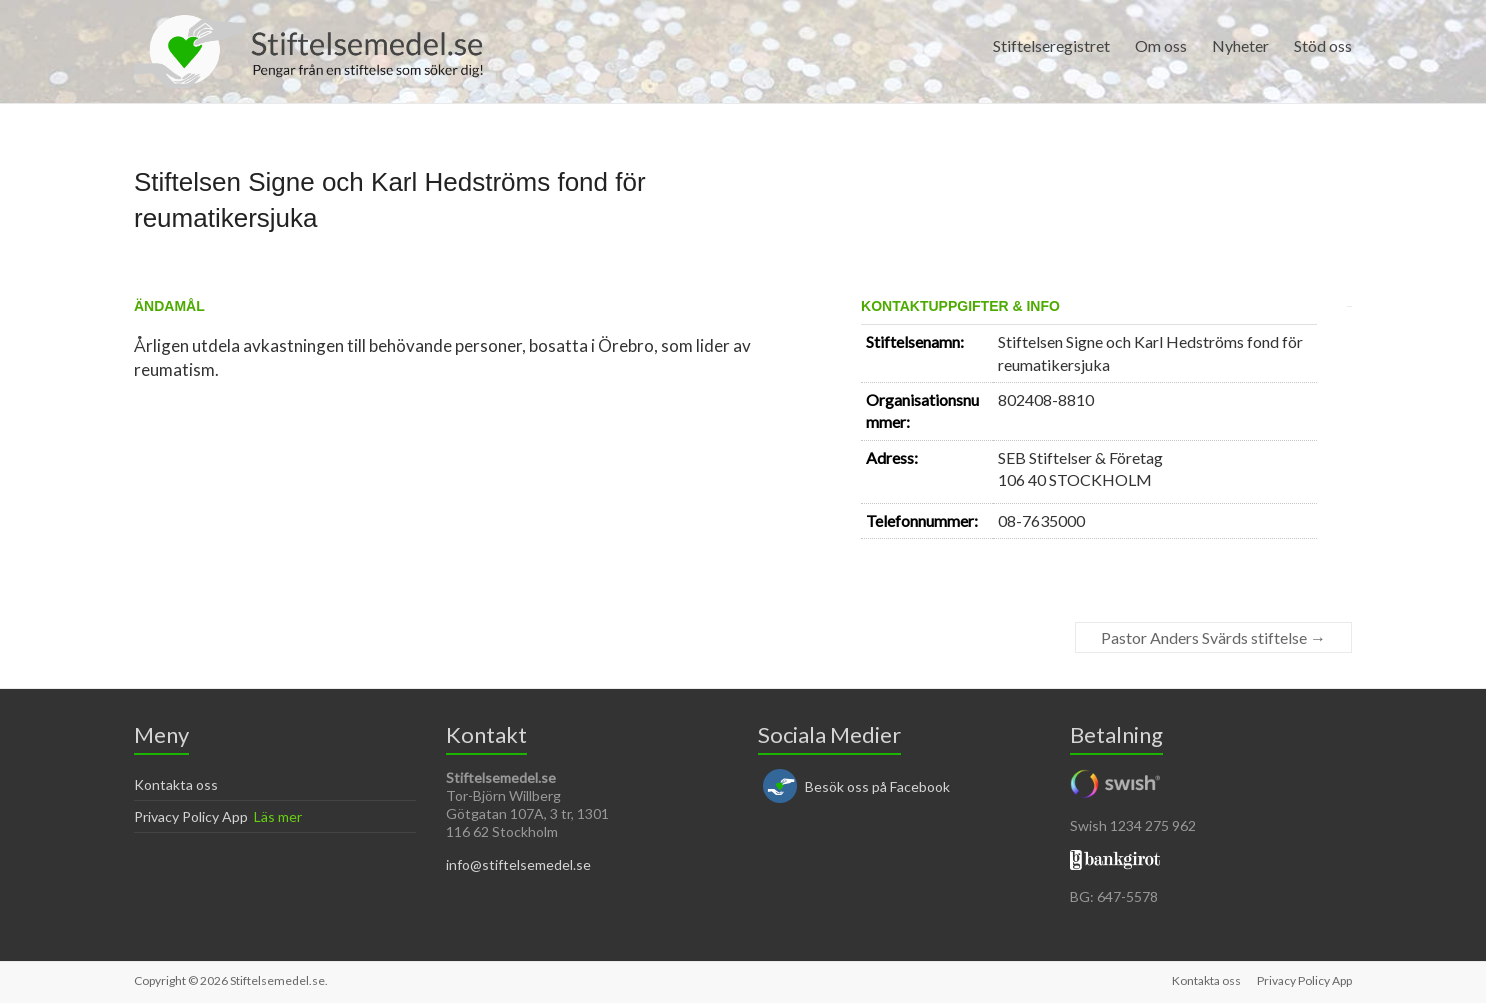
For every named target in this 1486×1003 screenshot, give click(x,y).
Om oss (1161, 45)
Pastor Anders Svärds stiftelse (1213, 637)
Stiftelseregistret (1051, 45)
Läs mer (278, 816)
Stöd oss (1323, 45)
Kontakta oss (176, 784)
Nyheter (1240, 45)
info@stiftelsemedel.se (518, 864)
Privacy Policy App (191, 816)
